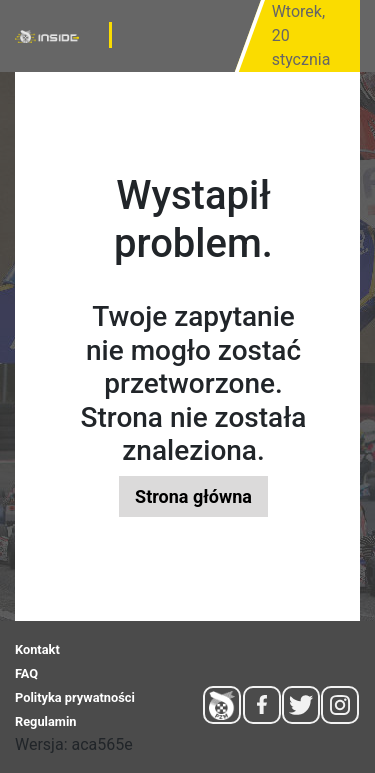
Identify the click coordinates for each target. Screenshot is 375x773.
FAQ (26, 673)
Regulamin (45, 721)
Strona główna (193, 496)
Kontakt (37, 649)
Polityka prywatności (75, 697)
